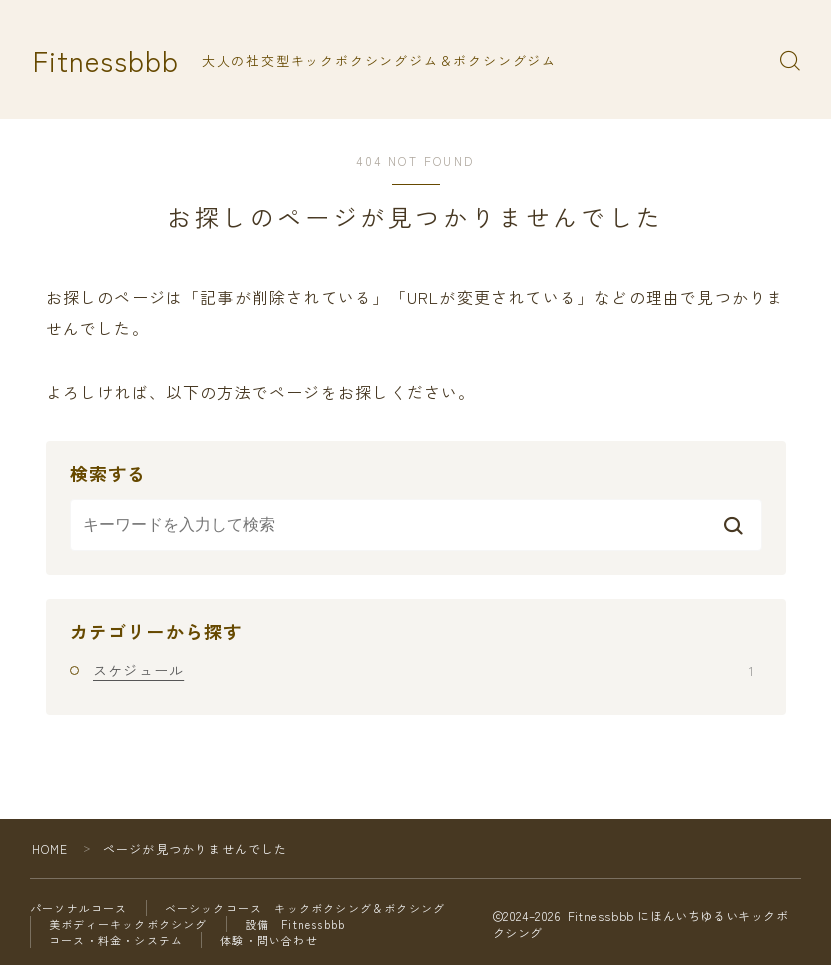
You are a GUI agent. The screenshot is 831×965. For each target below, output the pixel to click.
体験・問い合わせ (269, 940)
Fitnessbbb (106, 60)
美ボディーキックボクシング (128, 924)
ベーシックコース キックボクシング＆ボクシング (305, 908)
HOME (50, 848)
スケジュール (423, 670)
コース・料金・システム (116, 940)
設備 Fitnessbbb (295, 924)
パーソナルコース (79, 908)
